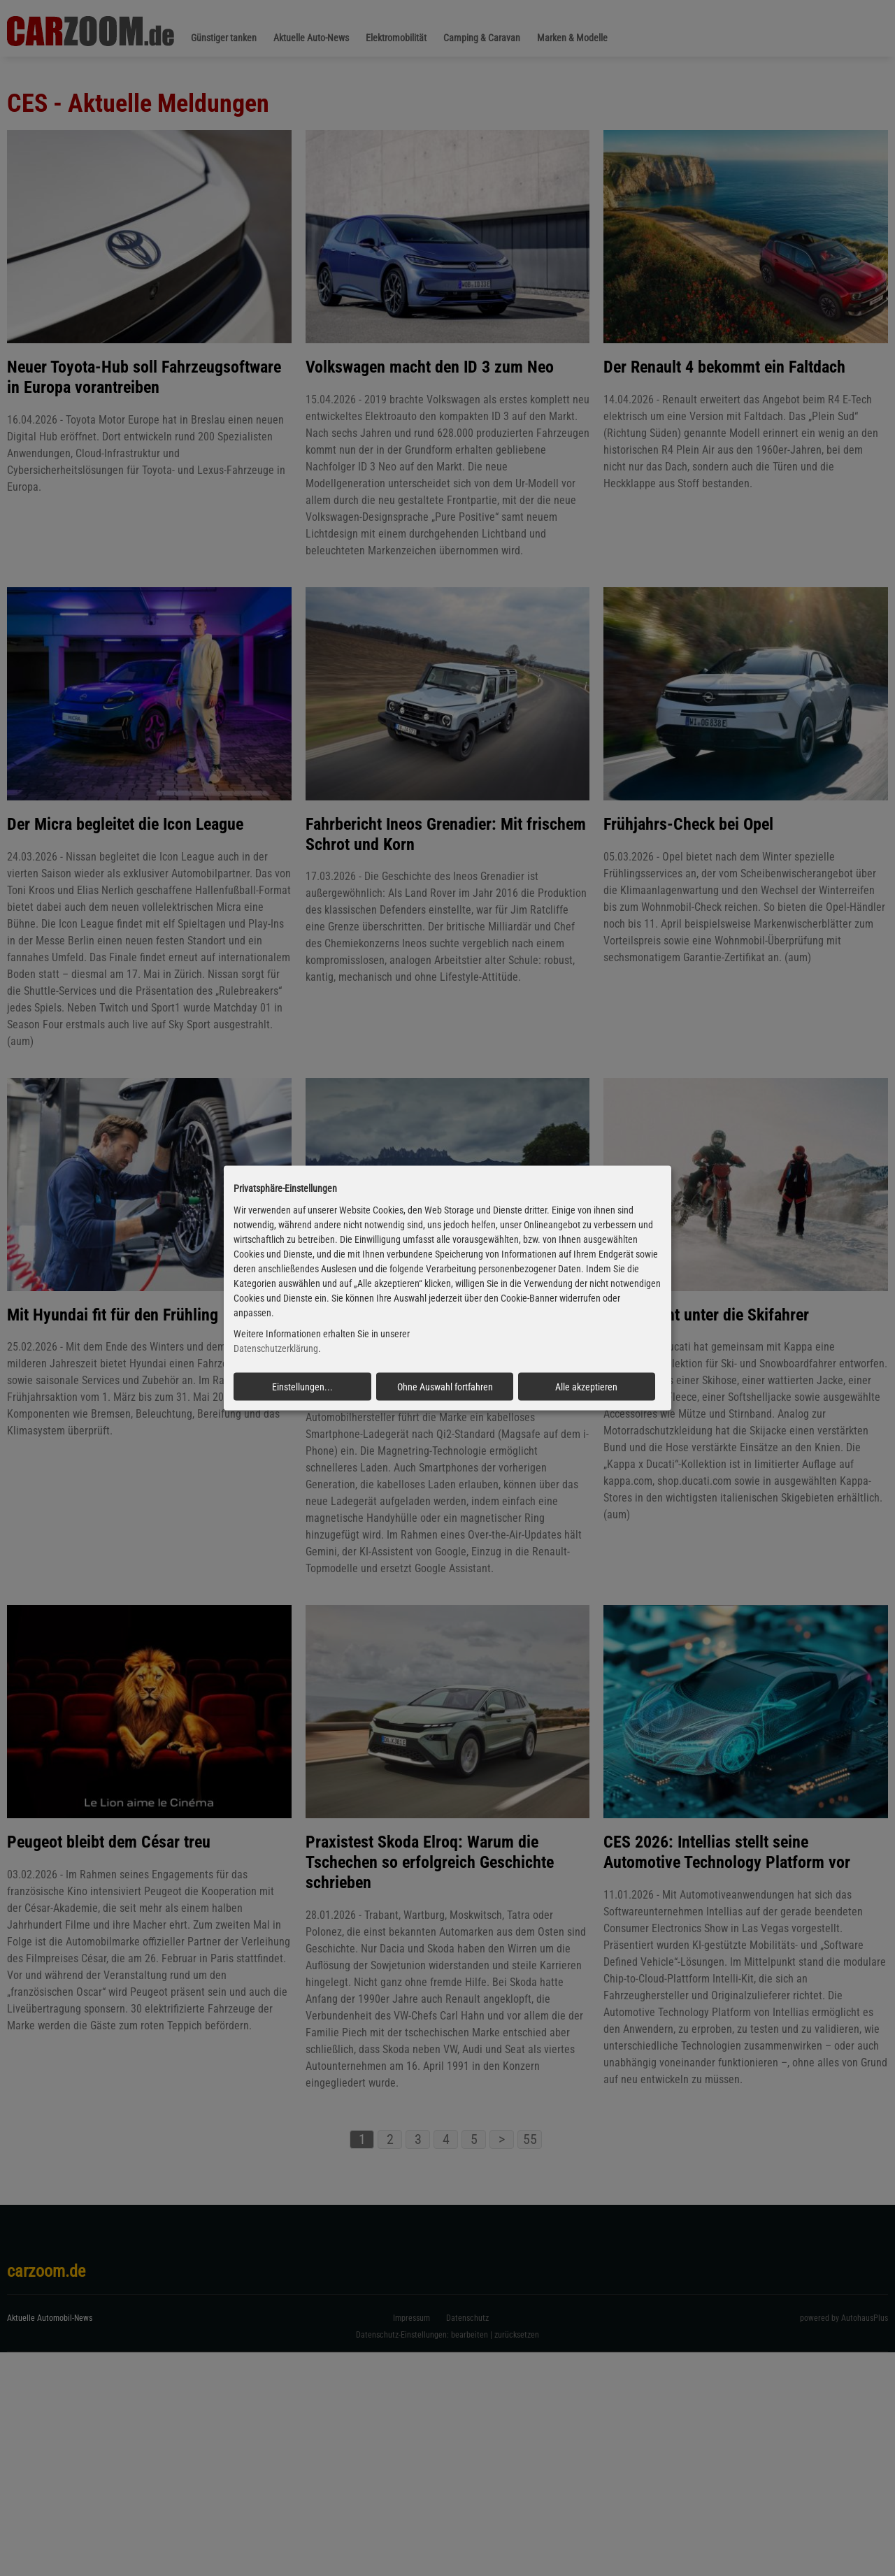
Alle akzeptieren (586, 1387)
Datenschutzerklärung (276, 1348)
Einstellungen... (302, 1387)
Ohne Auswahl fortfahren (445, 1387)
